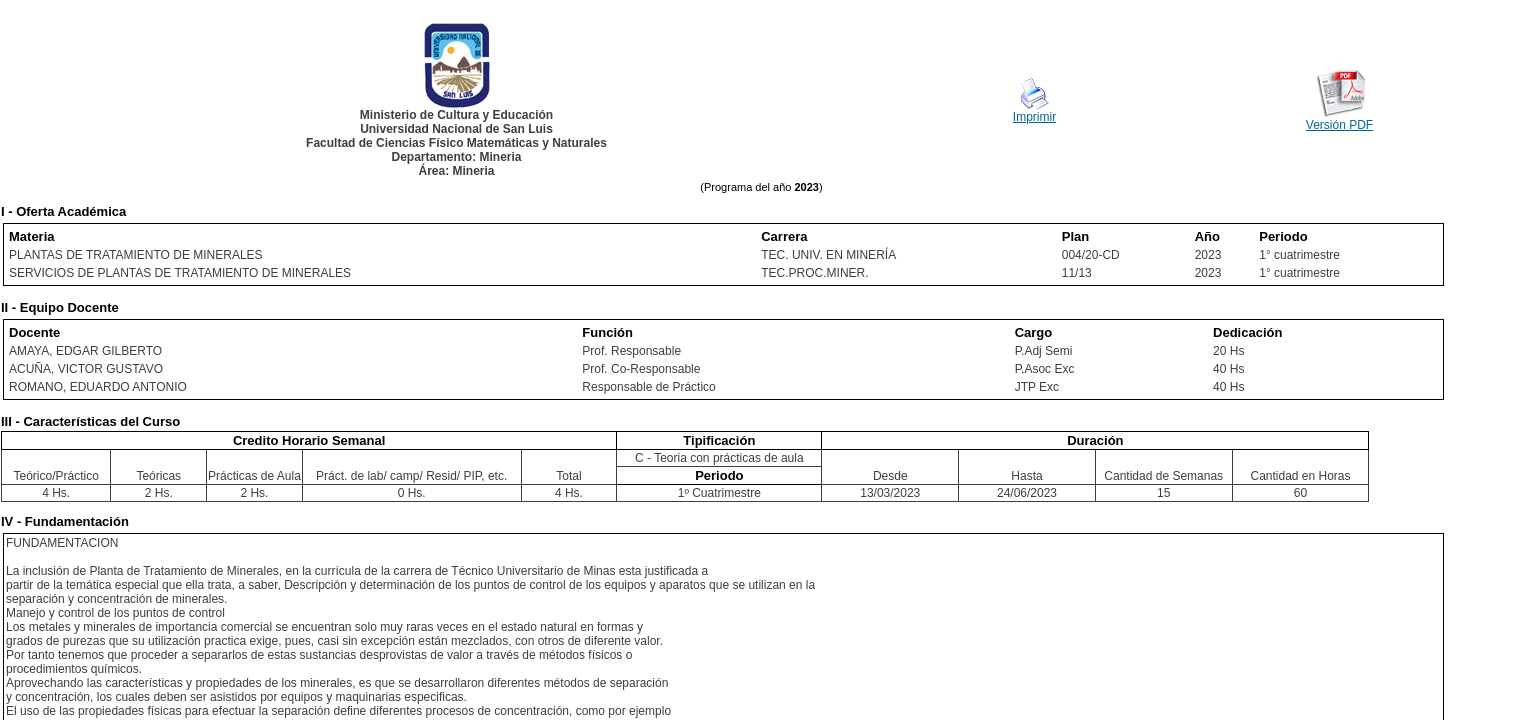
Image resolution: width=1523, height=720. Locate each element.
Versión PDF (1339, 125)
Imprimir (1034, 117)
